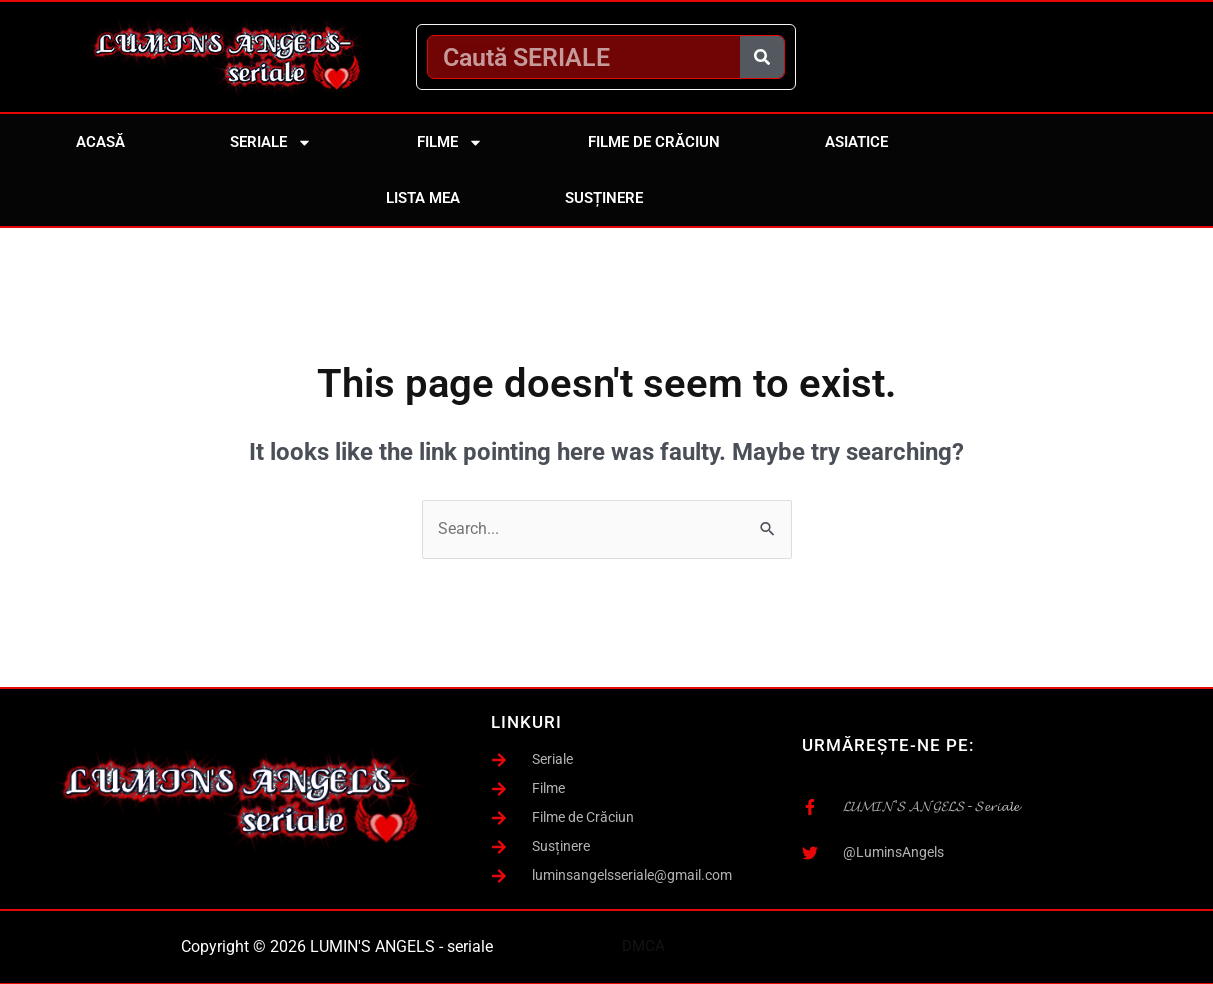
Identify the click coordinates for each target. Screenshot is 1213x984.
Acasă (100, 142)
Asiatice (856, 142)
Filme (450, 142)
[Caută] (762, 57)
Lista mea (423, 198)
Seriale (271, 142)
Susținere (604, 198)
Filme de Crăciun (654, 142)
